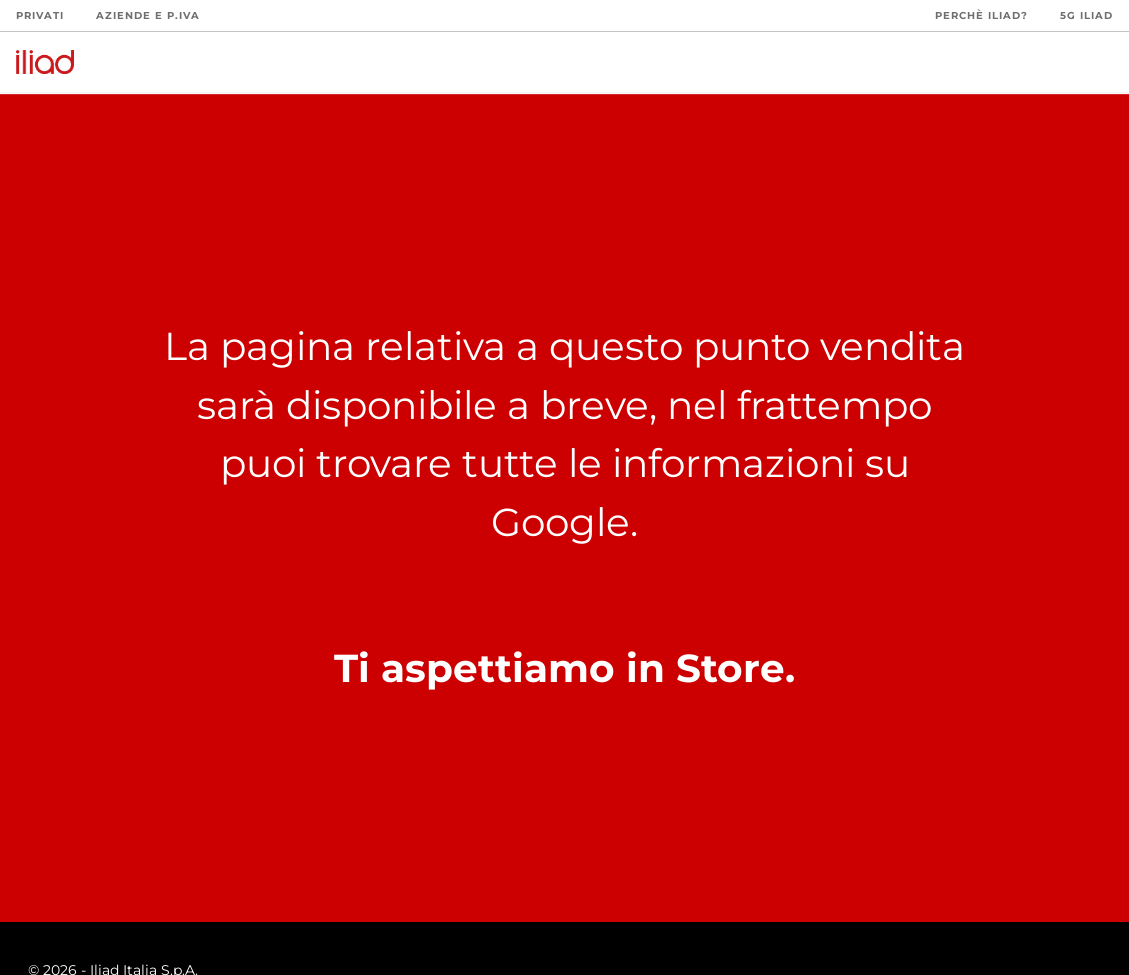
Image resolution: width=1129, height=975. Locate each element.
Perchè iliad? (981, 15)
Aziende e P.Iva (148, 15)
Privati (40, 15)
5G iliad (1086, 15)
